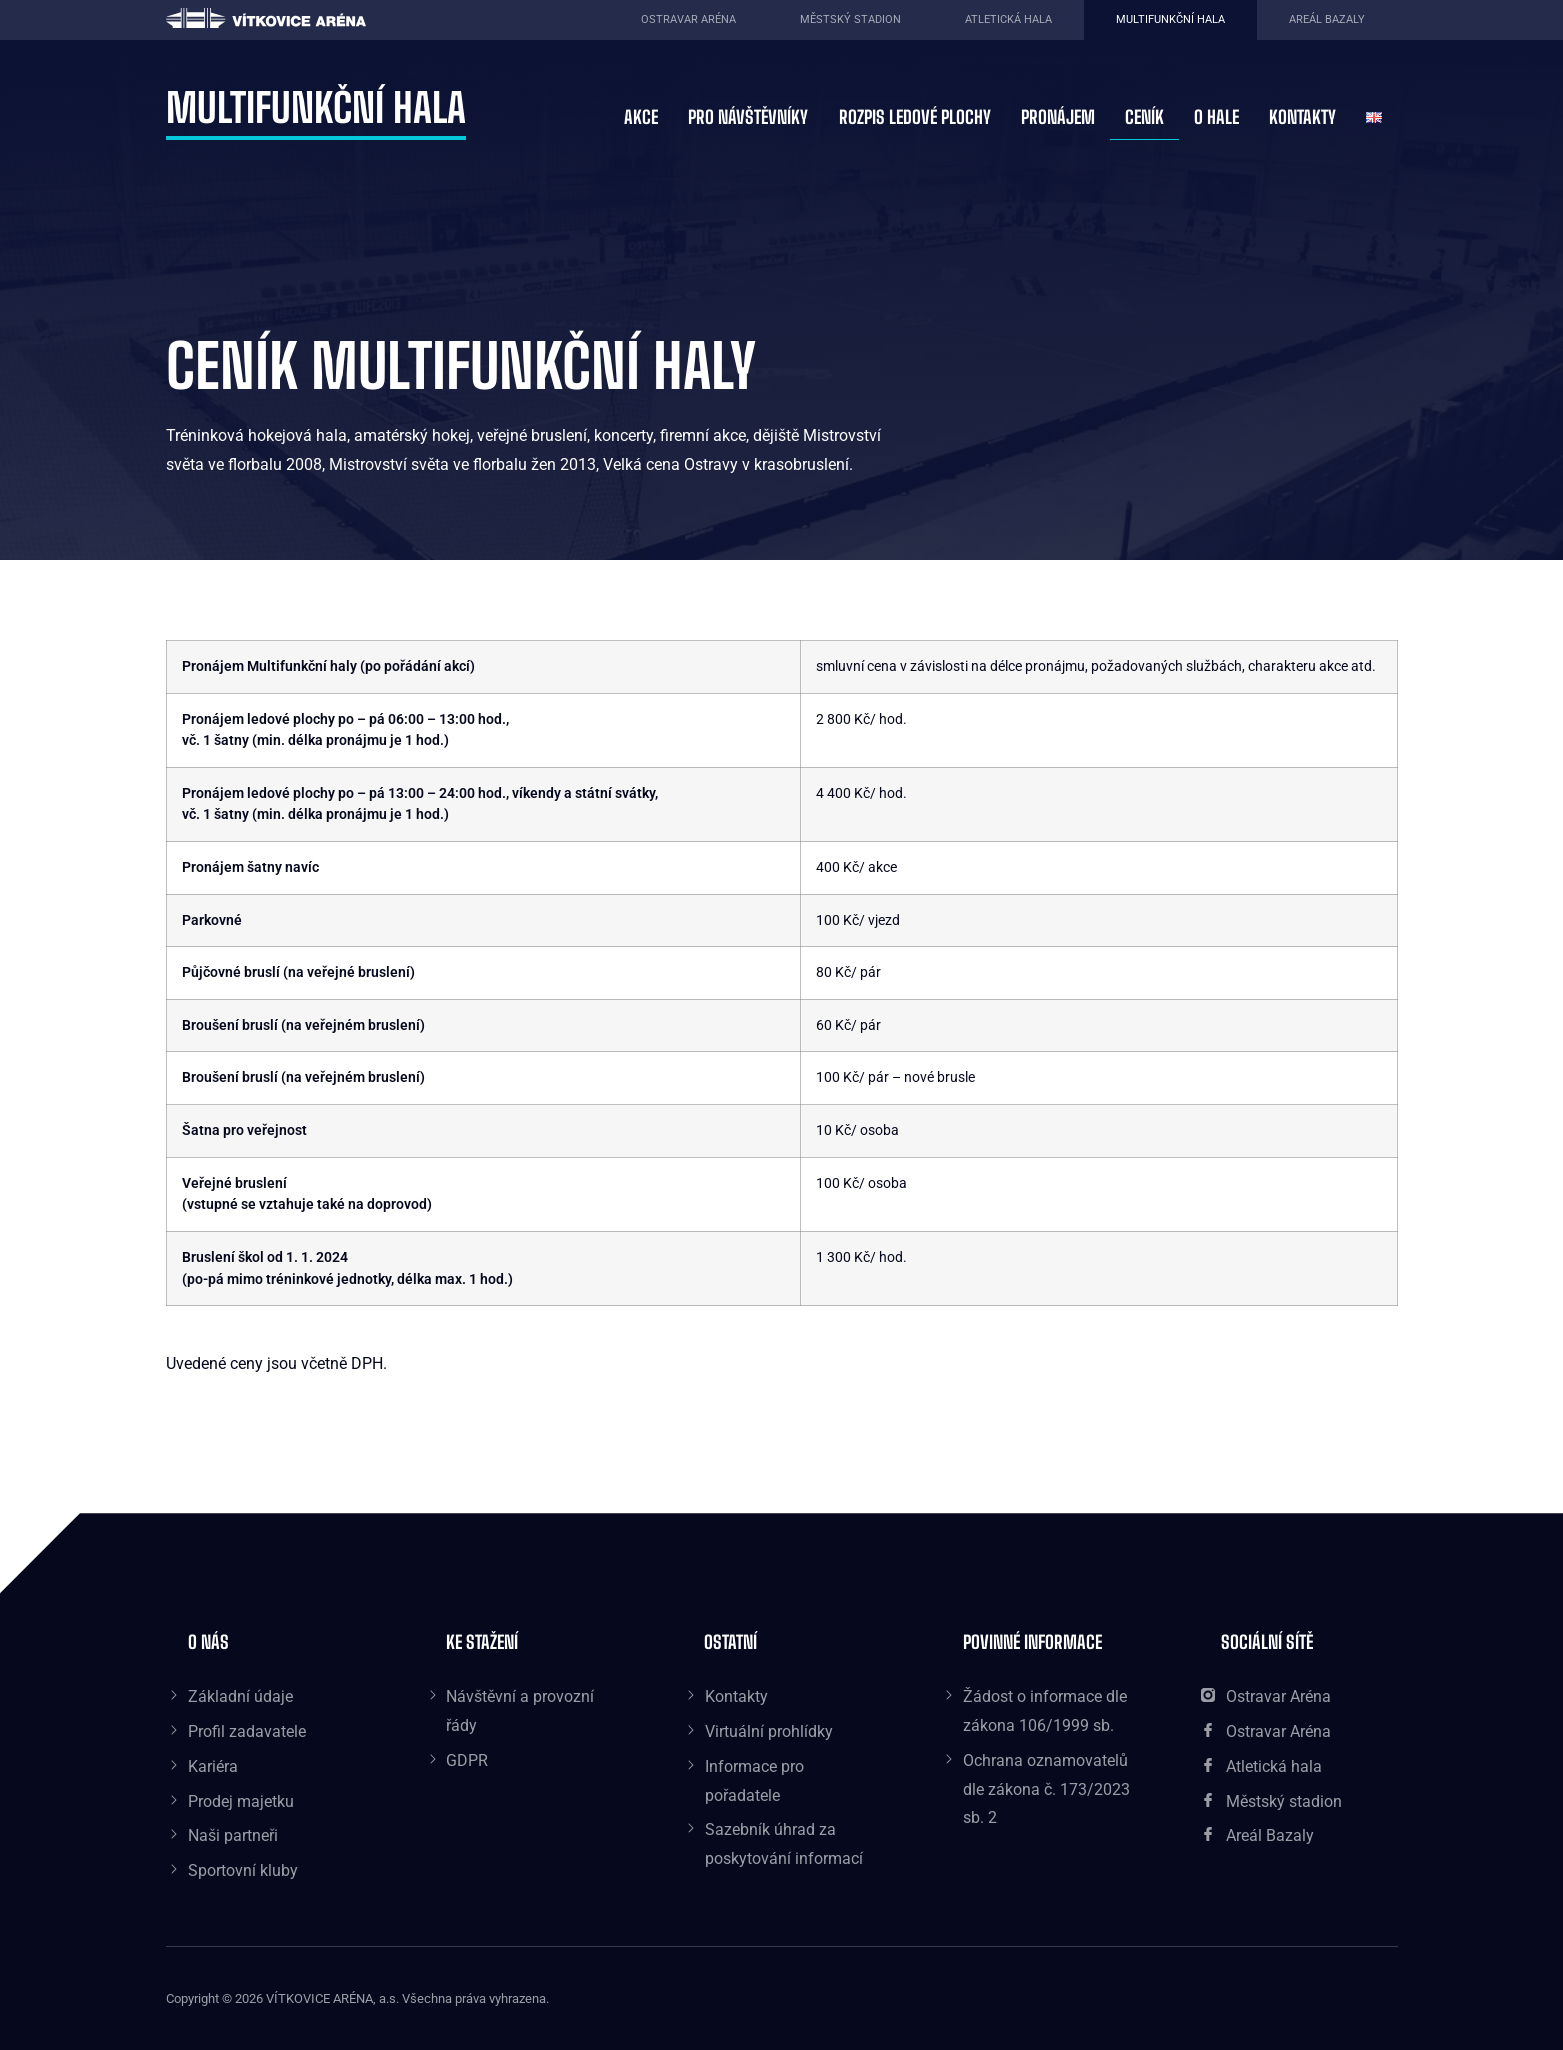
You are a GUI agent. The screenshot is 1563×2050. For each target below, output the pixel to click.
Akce (641, 117)
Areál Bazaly (1327, 19)
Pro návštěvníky (748, 117)
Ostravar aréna (688, 19)
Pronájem (1058, 117)
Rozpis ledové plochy (915, 117)
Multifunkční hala (1170, 19)
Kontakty (1302, 117)
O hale (1216, 117)
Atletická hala (1008, 19)
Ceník (1144, 117)
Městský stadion (850, 19)
